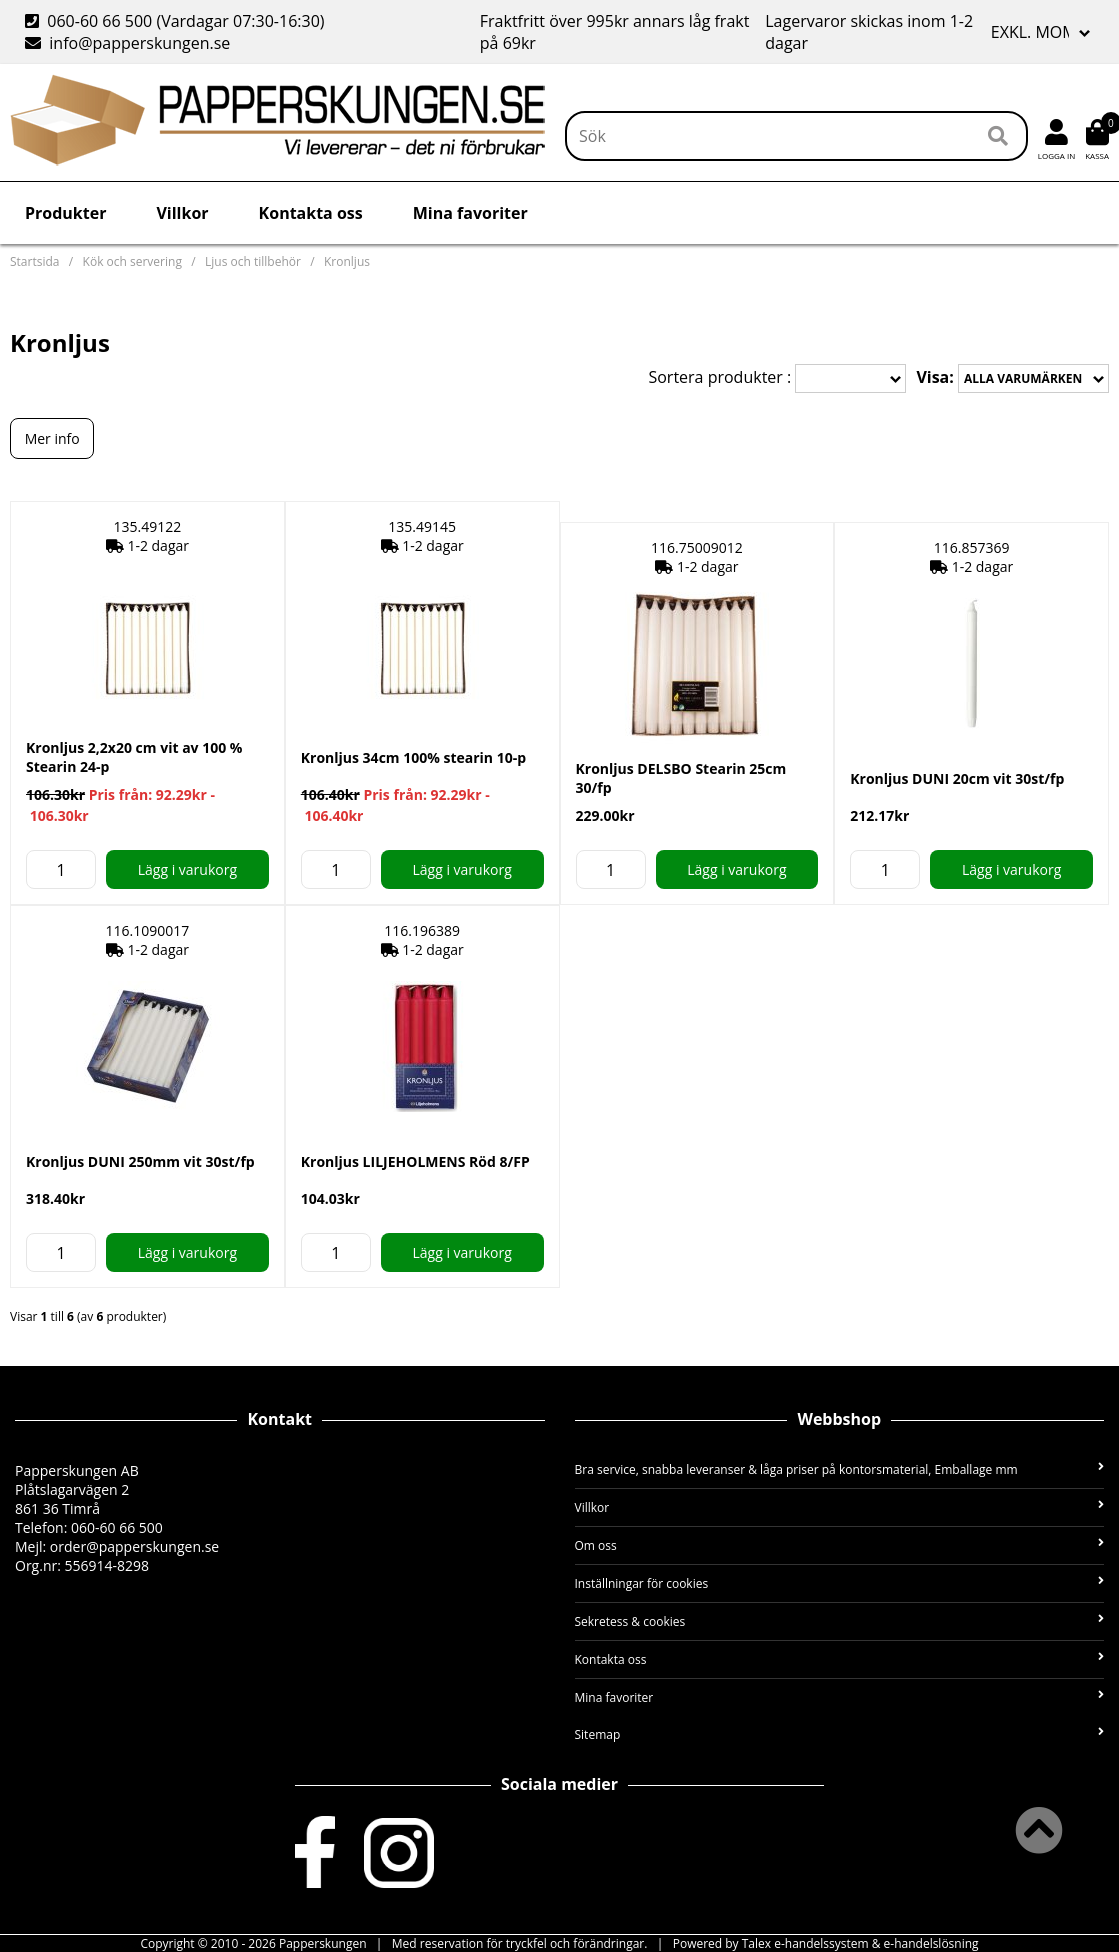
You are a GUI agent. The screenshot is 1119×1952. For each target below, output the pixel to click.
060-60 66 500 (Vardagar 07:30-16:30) (177, 21)
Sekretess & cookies (840, 1621)
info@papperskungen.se (127, 43)
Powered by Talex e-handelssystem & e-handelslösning (826, 1943)
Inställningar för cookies (840, 1583)
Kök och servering (132, 261)
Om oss (840, 1545)
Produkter (65, 213)
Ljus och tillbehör (253, 261)
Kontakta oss (311, 213)
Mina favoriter (470, 213)
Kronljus (347, 261)
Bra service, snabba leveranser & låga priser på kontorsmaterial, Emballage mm (840, 1469)
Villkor (182, 213)
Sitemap (840, 1734)
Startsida (34, 261)
